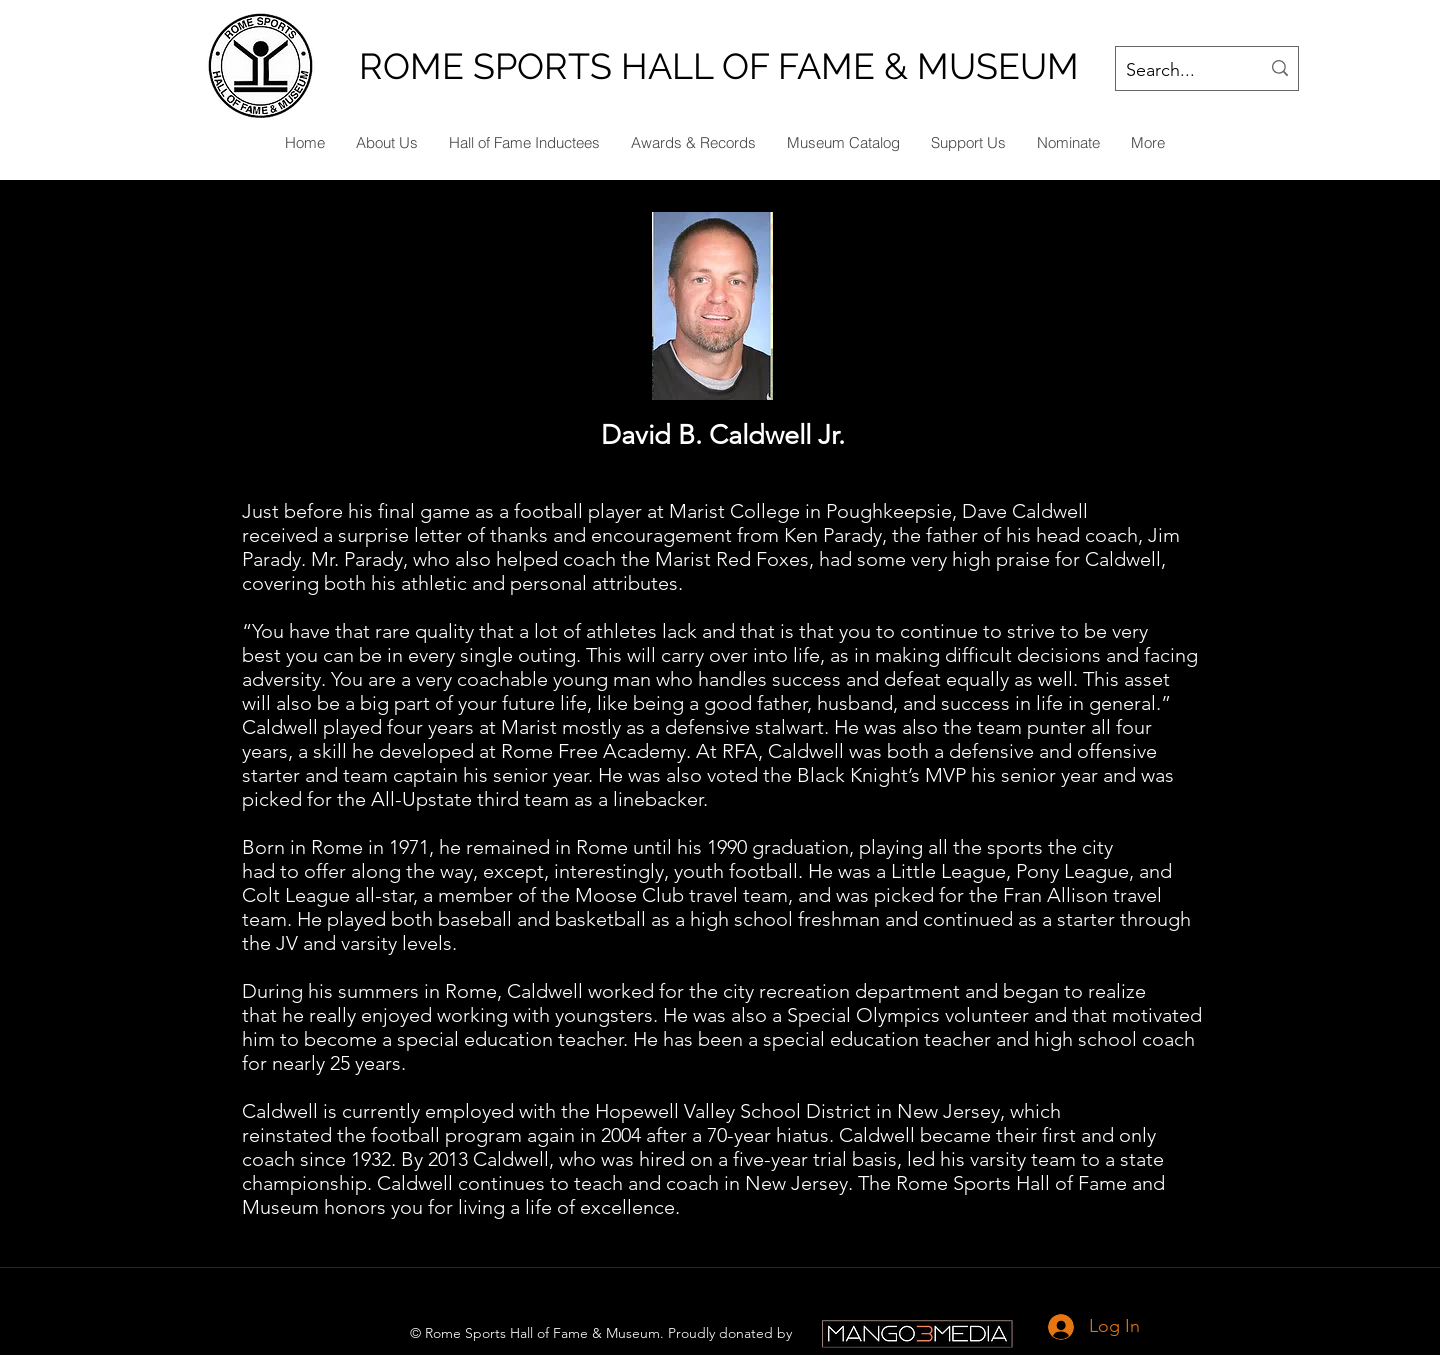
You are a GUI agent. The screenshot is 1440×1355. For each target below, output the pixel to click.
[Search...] (1178, 71)
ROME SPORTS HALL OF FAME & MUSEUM (719, 66)
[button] (1068, 143)
